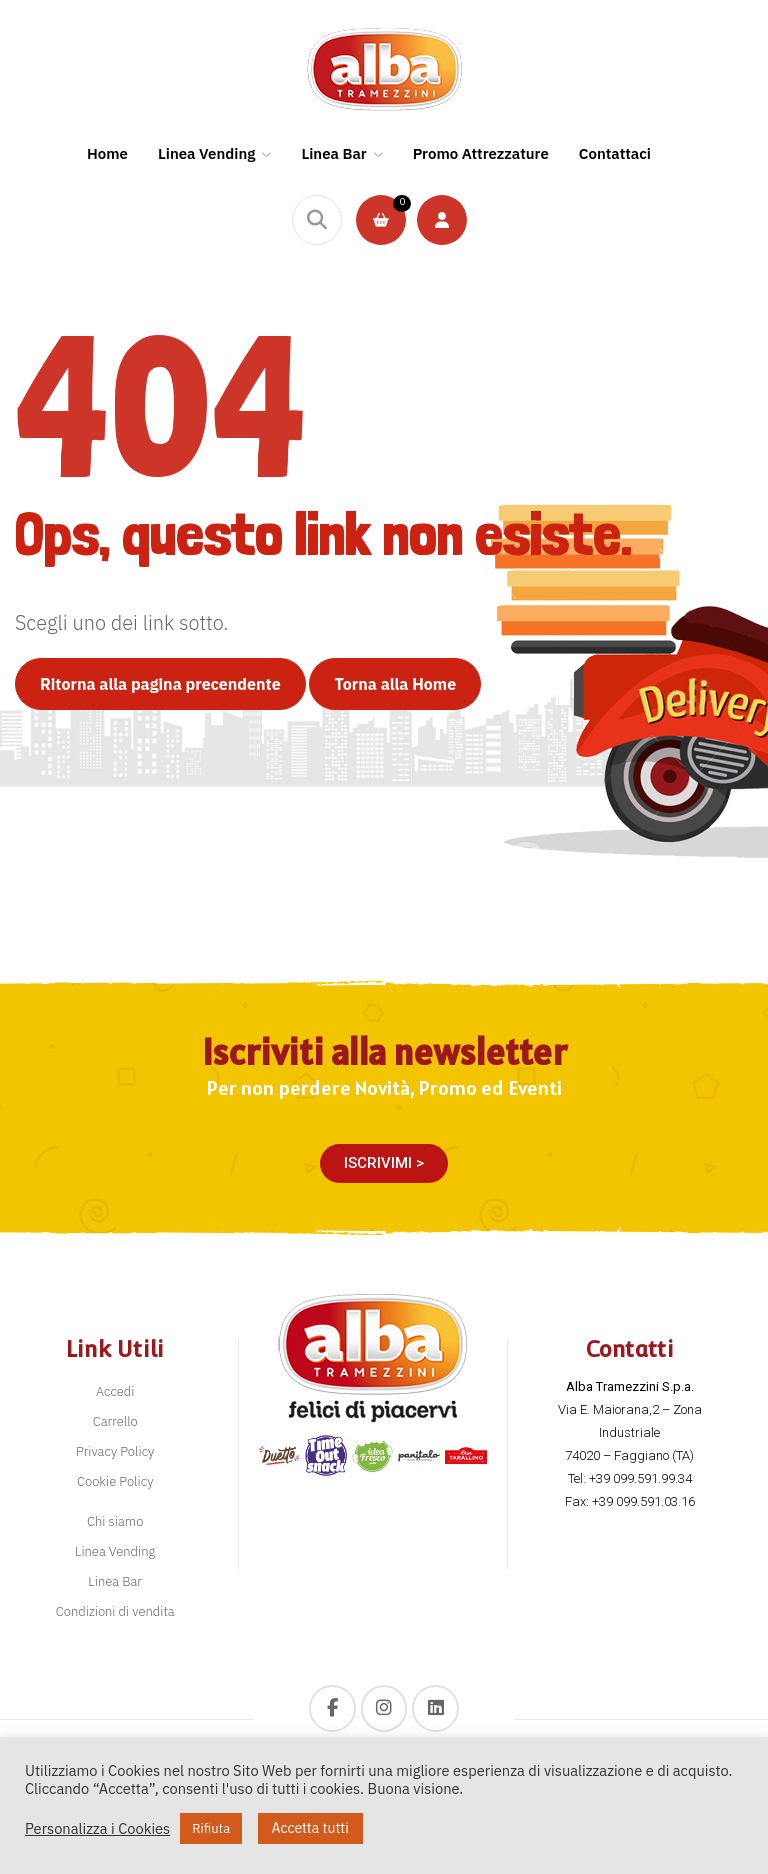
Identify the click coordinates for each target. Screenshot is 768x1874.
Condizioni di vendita (115, 1611)
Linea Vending (115, 1551)
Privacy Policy (115, 1451)
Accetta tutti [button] (310, 1828)
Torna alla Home (395, 684)
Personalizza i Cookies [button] (97, 1829)
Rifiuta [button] (211, 1828)
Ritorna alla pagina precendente (160, 684)
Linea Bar (115, 1581)
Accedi (115, 1391)
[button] (384, 1163)
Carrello (115, 1421)
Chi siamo (115, 1521)
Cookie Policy (115, 1481)
